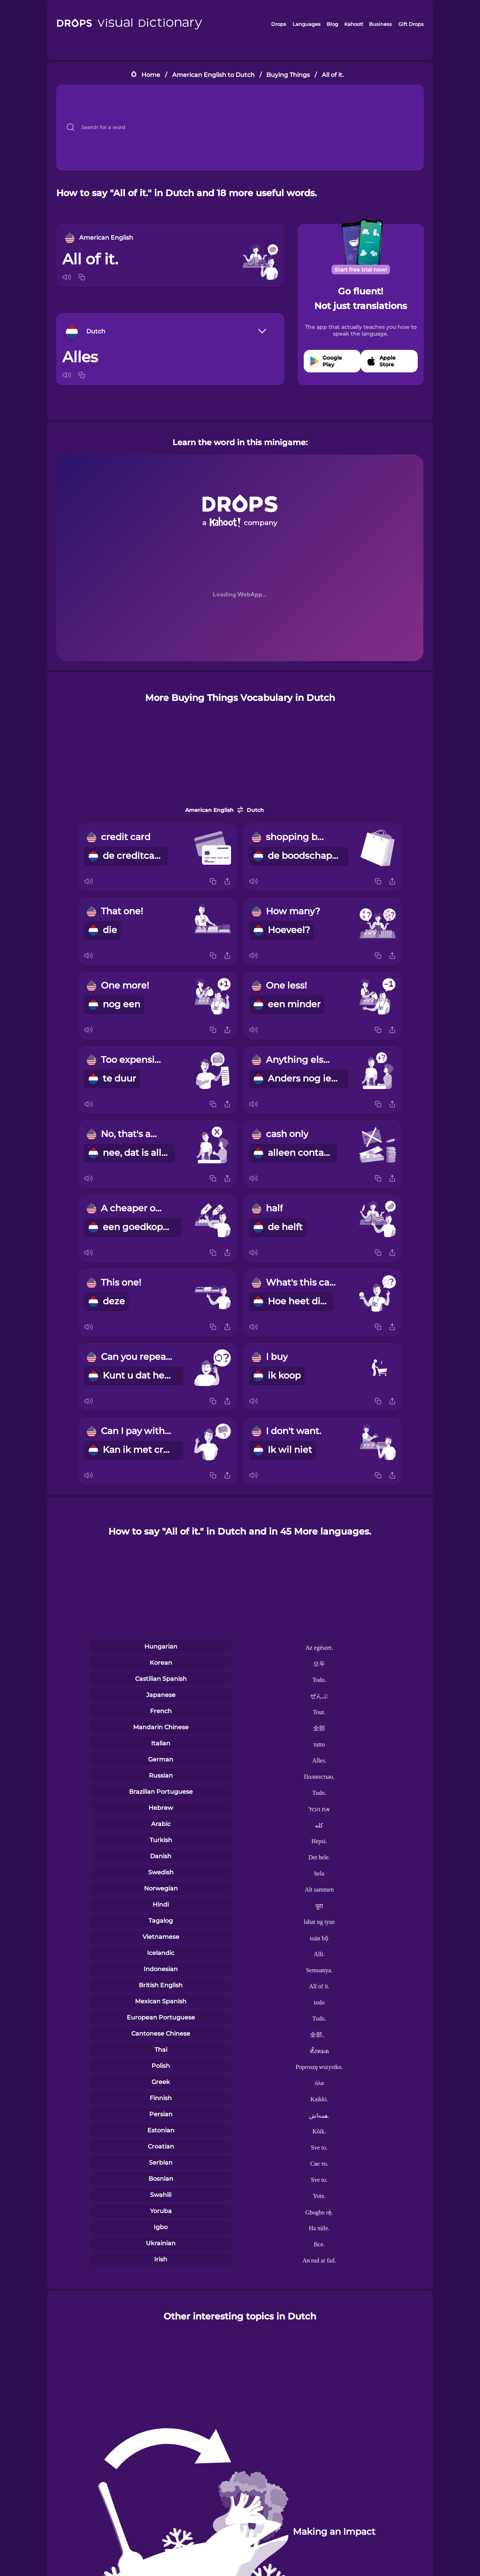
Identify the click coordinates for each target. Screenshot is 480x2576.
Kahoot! (353, 24)
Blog (332, 24)
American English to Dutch (213, 74)
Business (380, 24)
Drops (278, 24)
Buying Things (288, 74)
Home (150, 74)
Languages (306, 24)
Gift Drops (411, 24)
